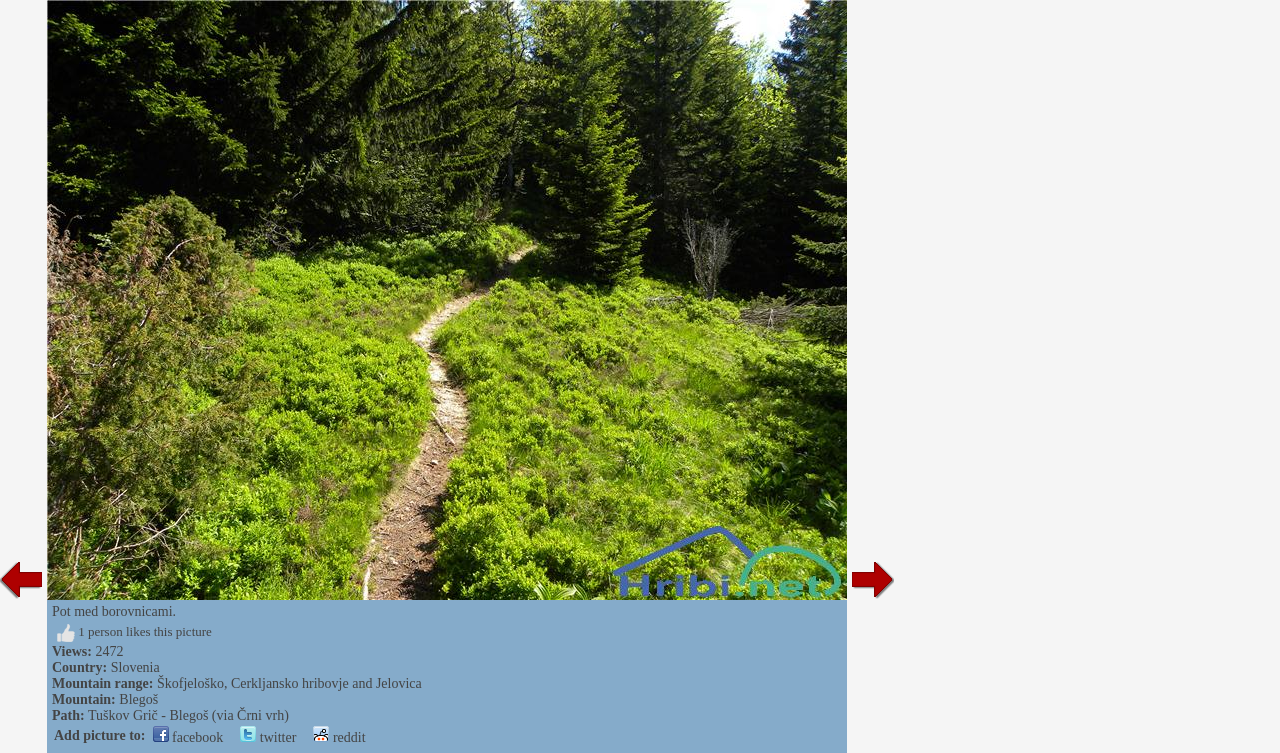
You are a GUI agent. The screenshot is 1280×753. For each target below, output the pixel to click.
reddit (339, 737)
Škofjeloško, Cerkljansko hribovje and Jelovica (289, 683)
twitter (268, 737)
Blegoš (138, 699)
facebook (188, 737)
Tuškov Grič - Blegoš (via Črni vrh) (188, 715)
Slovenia (135, 667)
